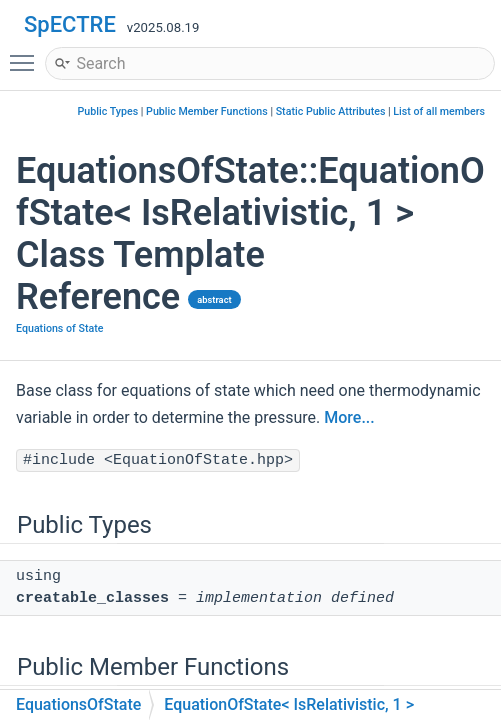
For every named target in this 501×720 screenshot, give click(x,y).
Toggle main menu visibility (27, 54)
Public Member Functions (207, 111)
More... (349, 417)
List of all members (439, 111)
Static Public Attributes (331, 111)
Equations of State (59, 328)
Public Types (108, 111)
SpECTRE (70, 24)
